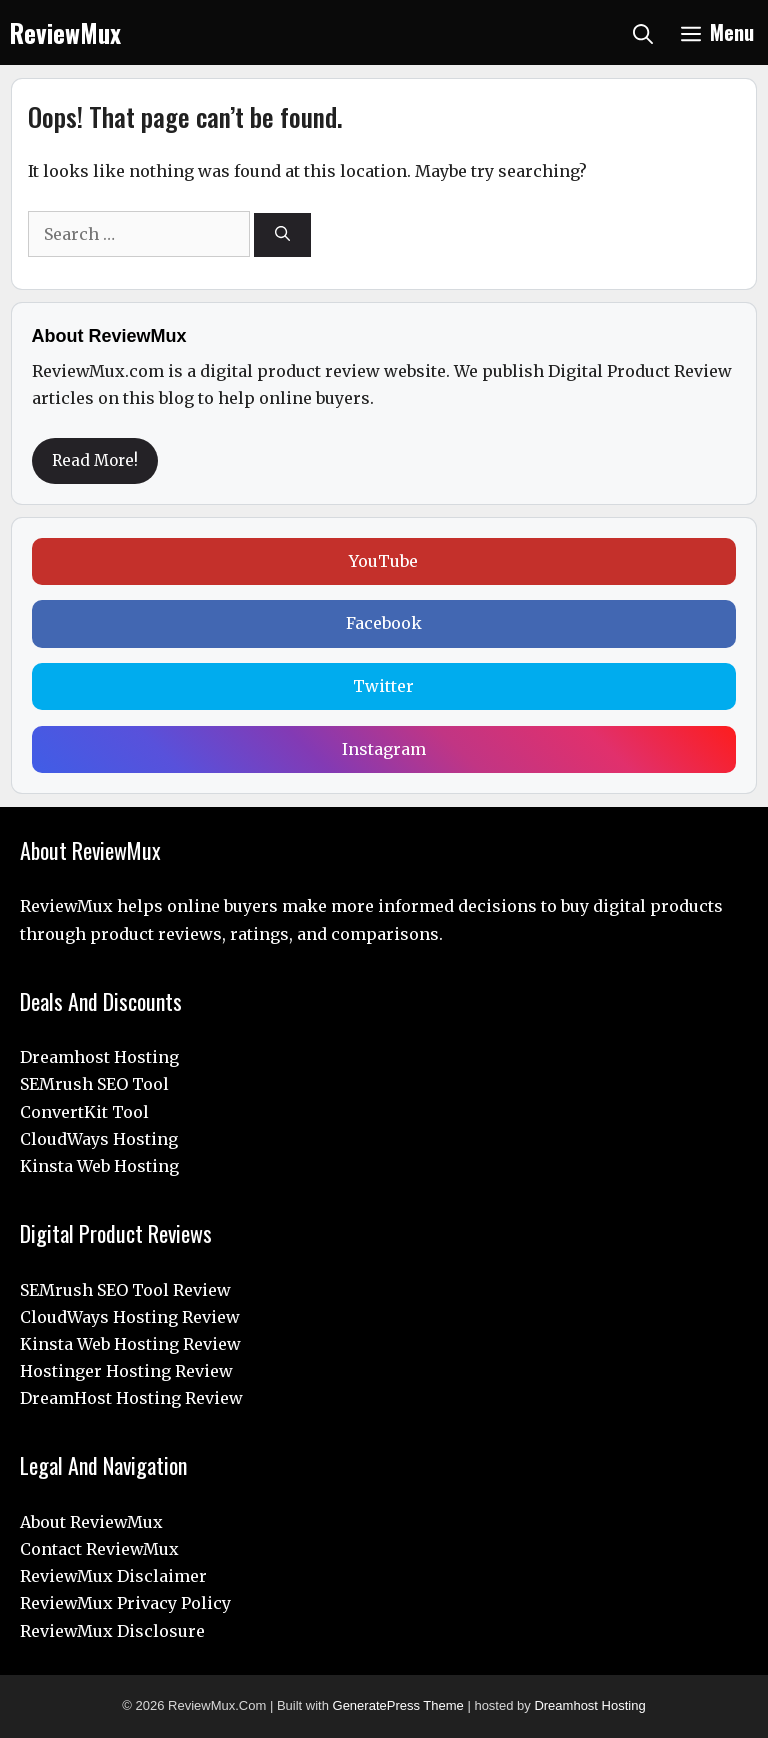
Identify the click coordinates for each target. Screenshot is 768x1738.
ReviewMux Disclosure (112, 1631)
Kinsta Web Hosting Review (130, 1344)
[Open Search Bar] (643, 32)
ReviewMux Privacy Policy (125, 1603)
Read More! (95, 460)
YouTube (383, 561)
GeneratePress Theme (398, 1705)
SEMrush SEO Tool (94, 1084)
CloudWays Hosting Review (130, 1317)
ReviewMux (65, 32)
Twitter (383, 686)
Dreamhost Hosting (99, 1057)
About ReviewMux (91, 1522)
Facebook (384, 623)
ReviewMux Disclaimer (113, 1576)
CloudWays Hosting (99, 1139)
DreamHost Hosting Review (131, 1398)
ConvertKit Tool (84, 1112)
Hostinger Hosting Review (126, 1371)
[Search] (282, 235)
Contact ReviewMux (99, 1549)
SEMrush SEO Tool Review (125, 1290)
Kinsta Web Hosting (99, 1166)
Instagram (384, 749)
